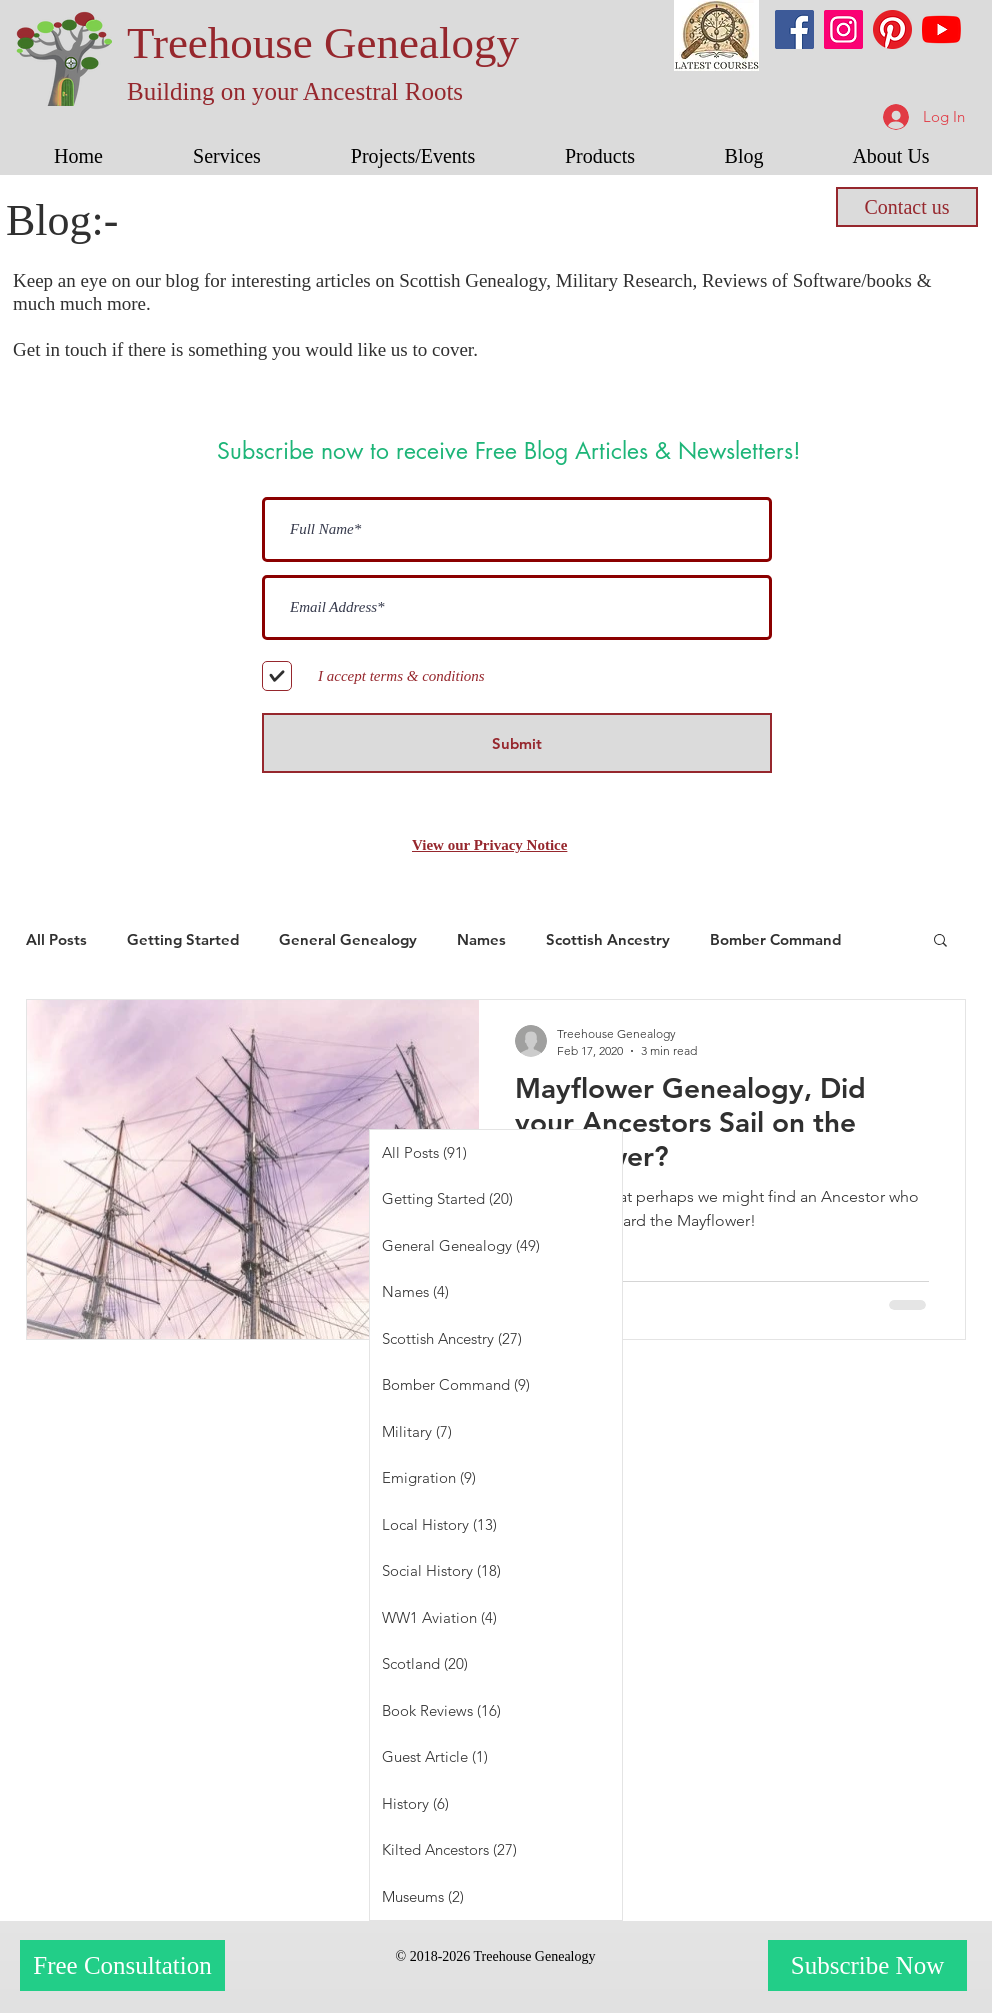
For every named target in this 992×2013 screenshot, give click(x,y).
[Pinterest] (892, 29)
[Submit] (517, 743)
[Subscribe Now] (867, 1965)
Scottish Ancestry (608, 939)
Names (481, 939)
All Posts (56, 939)
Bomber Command (775, 939)
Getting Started (183, 939)
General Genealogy (348, 939)
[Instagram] (843, 29)
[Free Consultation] (122, 1965)
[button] (227, 156)
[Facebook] (794, 29)
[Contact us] (907, 207)
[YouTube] (941, 29)
